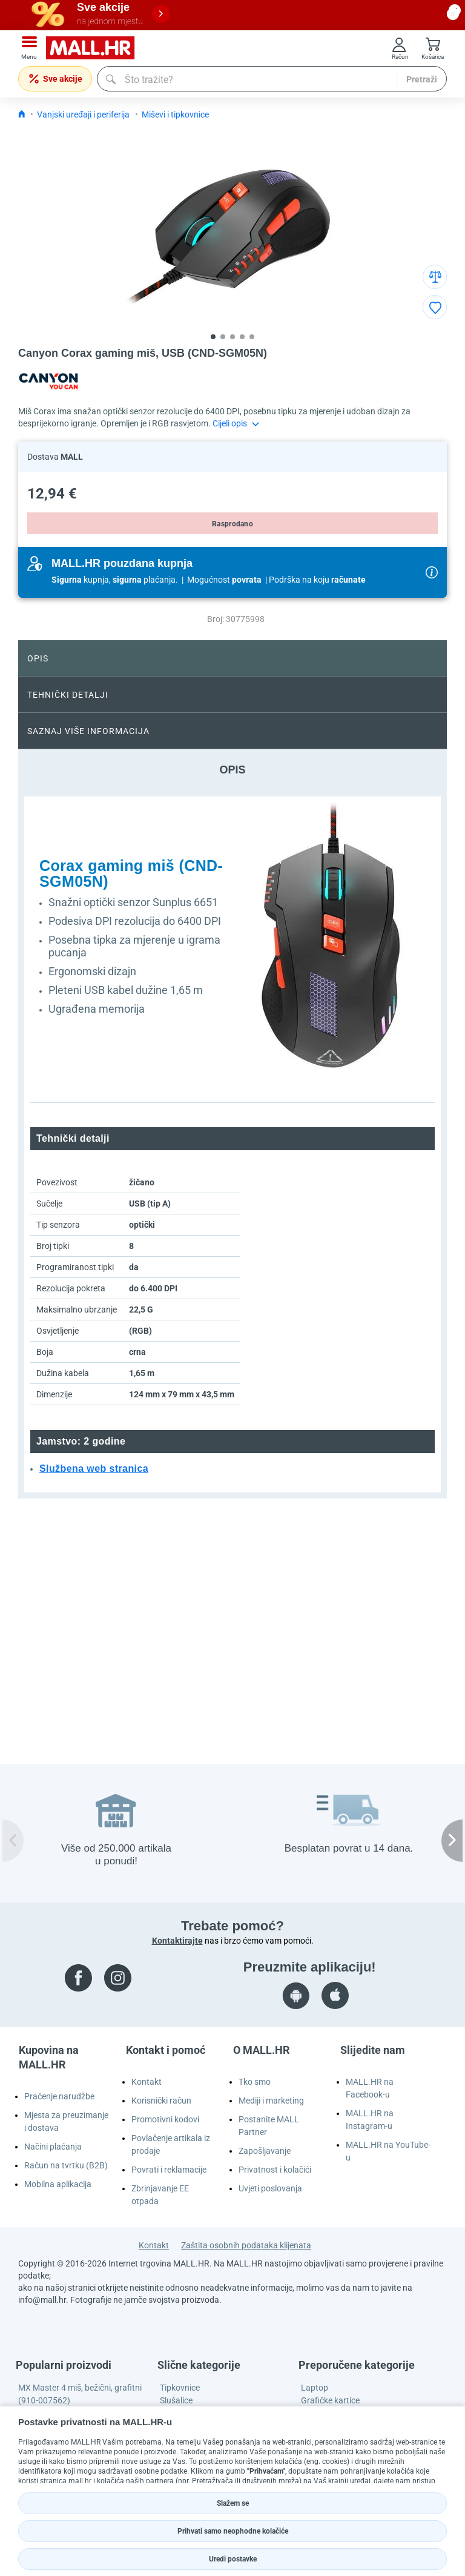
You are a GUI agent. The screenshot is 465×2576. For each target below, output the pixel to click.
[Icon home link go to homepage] (21, 114)
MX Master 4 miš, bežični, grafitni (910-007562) (80, 2394)
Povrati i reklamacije (168, 2169)
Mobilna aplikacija (57, 2184)
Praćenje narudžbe (59, 2096)
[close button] (453, 14)
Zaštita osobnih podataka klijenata (246, 2245)
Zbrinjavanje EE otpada (160, 2195)
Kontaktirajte (177, 1940)
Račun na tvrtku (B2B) (66, 2165)
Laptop (314, 2387)
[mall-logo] (94, 48)
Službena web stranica (93, 1468)
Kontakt (146, 2082)
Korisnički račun (161, 2100)
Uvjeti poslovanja (270, 2188)
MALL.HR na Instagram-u (370, 2119)
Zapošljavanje (265, 2151)
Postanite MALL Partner (269, 2125)
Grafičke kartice (330, 2400)
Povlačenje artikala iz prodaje (170, 2144)
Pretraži (421, 79)
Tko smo (255, 2082)
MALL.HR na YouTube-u (388, 2151)
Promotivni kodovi (165, 2119)
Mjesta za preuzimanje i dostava (66, 2121)
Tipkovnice (180, 2387)
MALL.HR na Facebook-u (370, 2088)
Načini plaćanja (53, 2146)
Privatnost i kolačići (275, 2169)
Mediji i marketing (271, 2100)
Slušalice (176, 2400)
